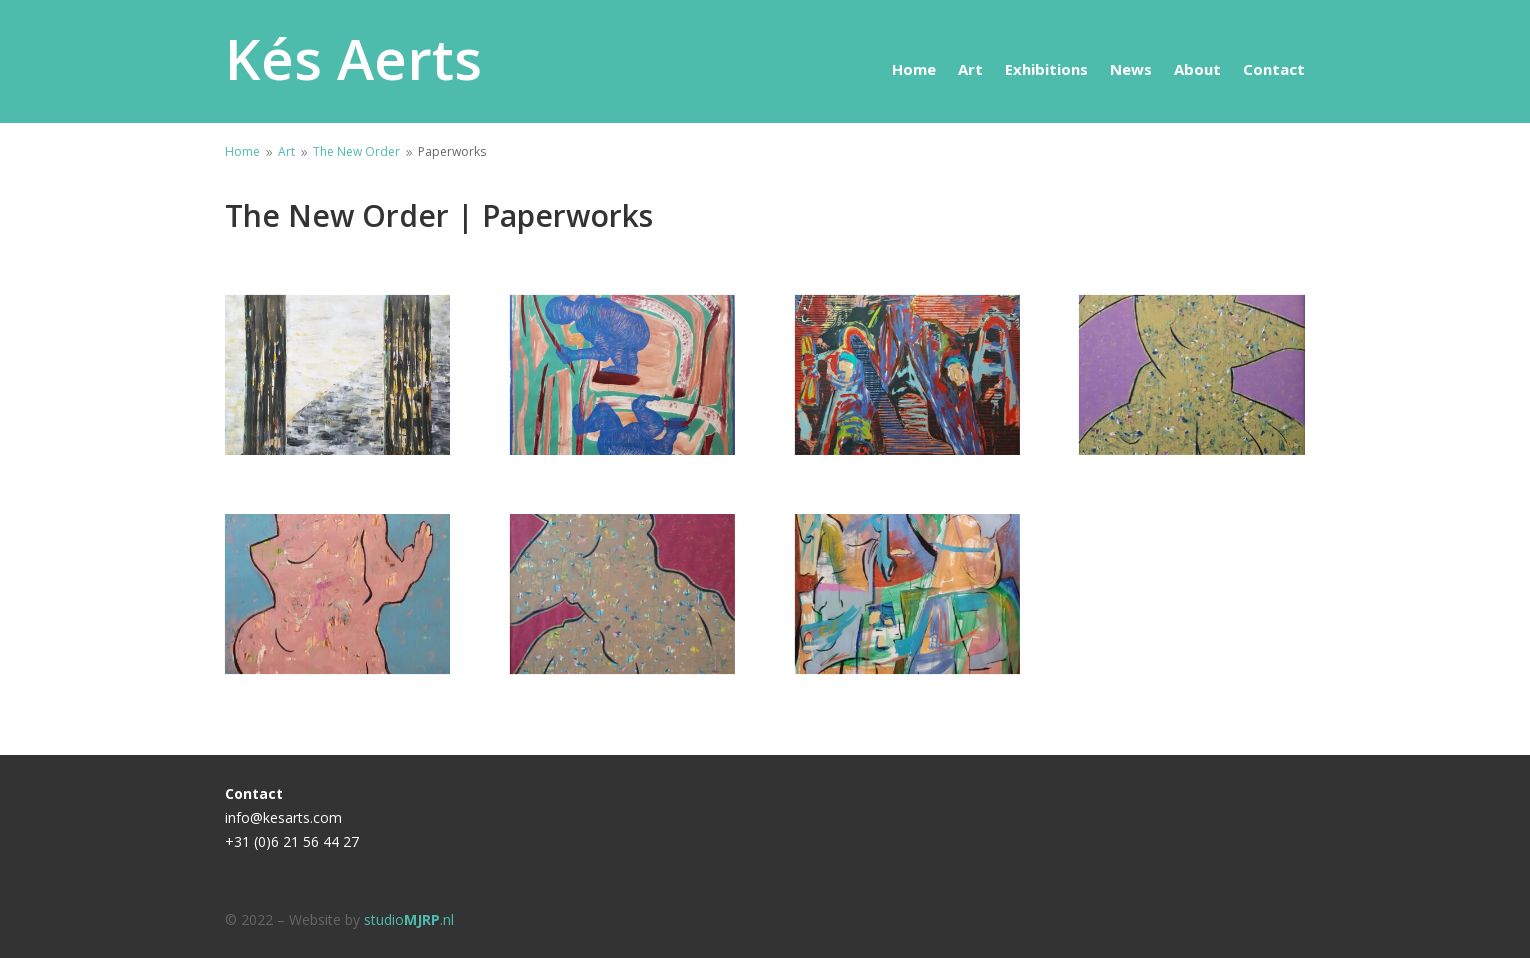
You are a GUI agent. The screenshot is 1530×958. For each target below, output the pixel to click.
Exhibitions (1046, 70)
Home (914, 70)
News (1131, 70)
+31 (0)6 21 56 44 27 (292, 841)
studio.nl (409, 919)
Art (970, 70)
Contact (1274, 70)
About (1197, 70)
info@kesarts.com (283, 817)
